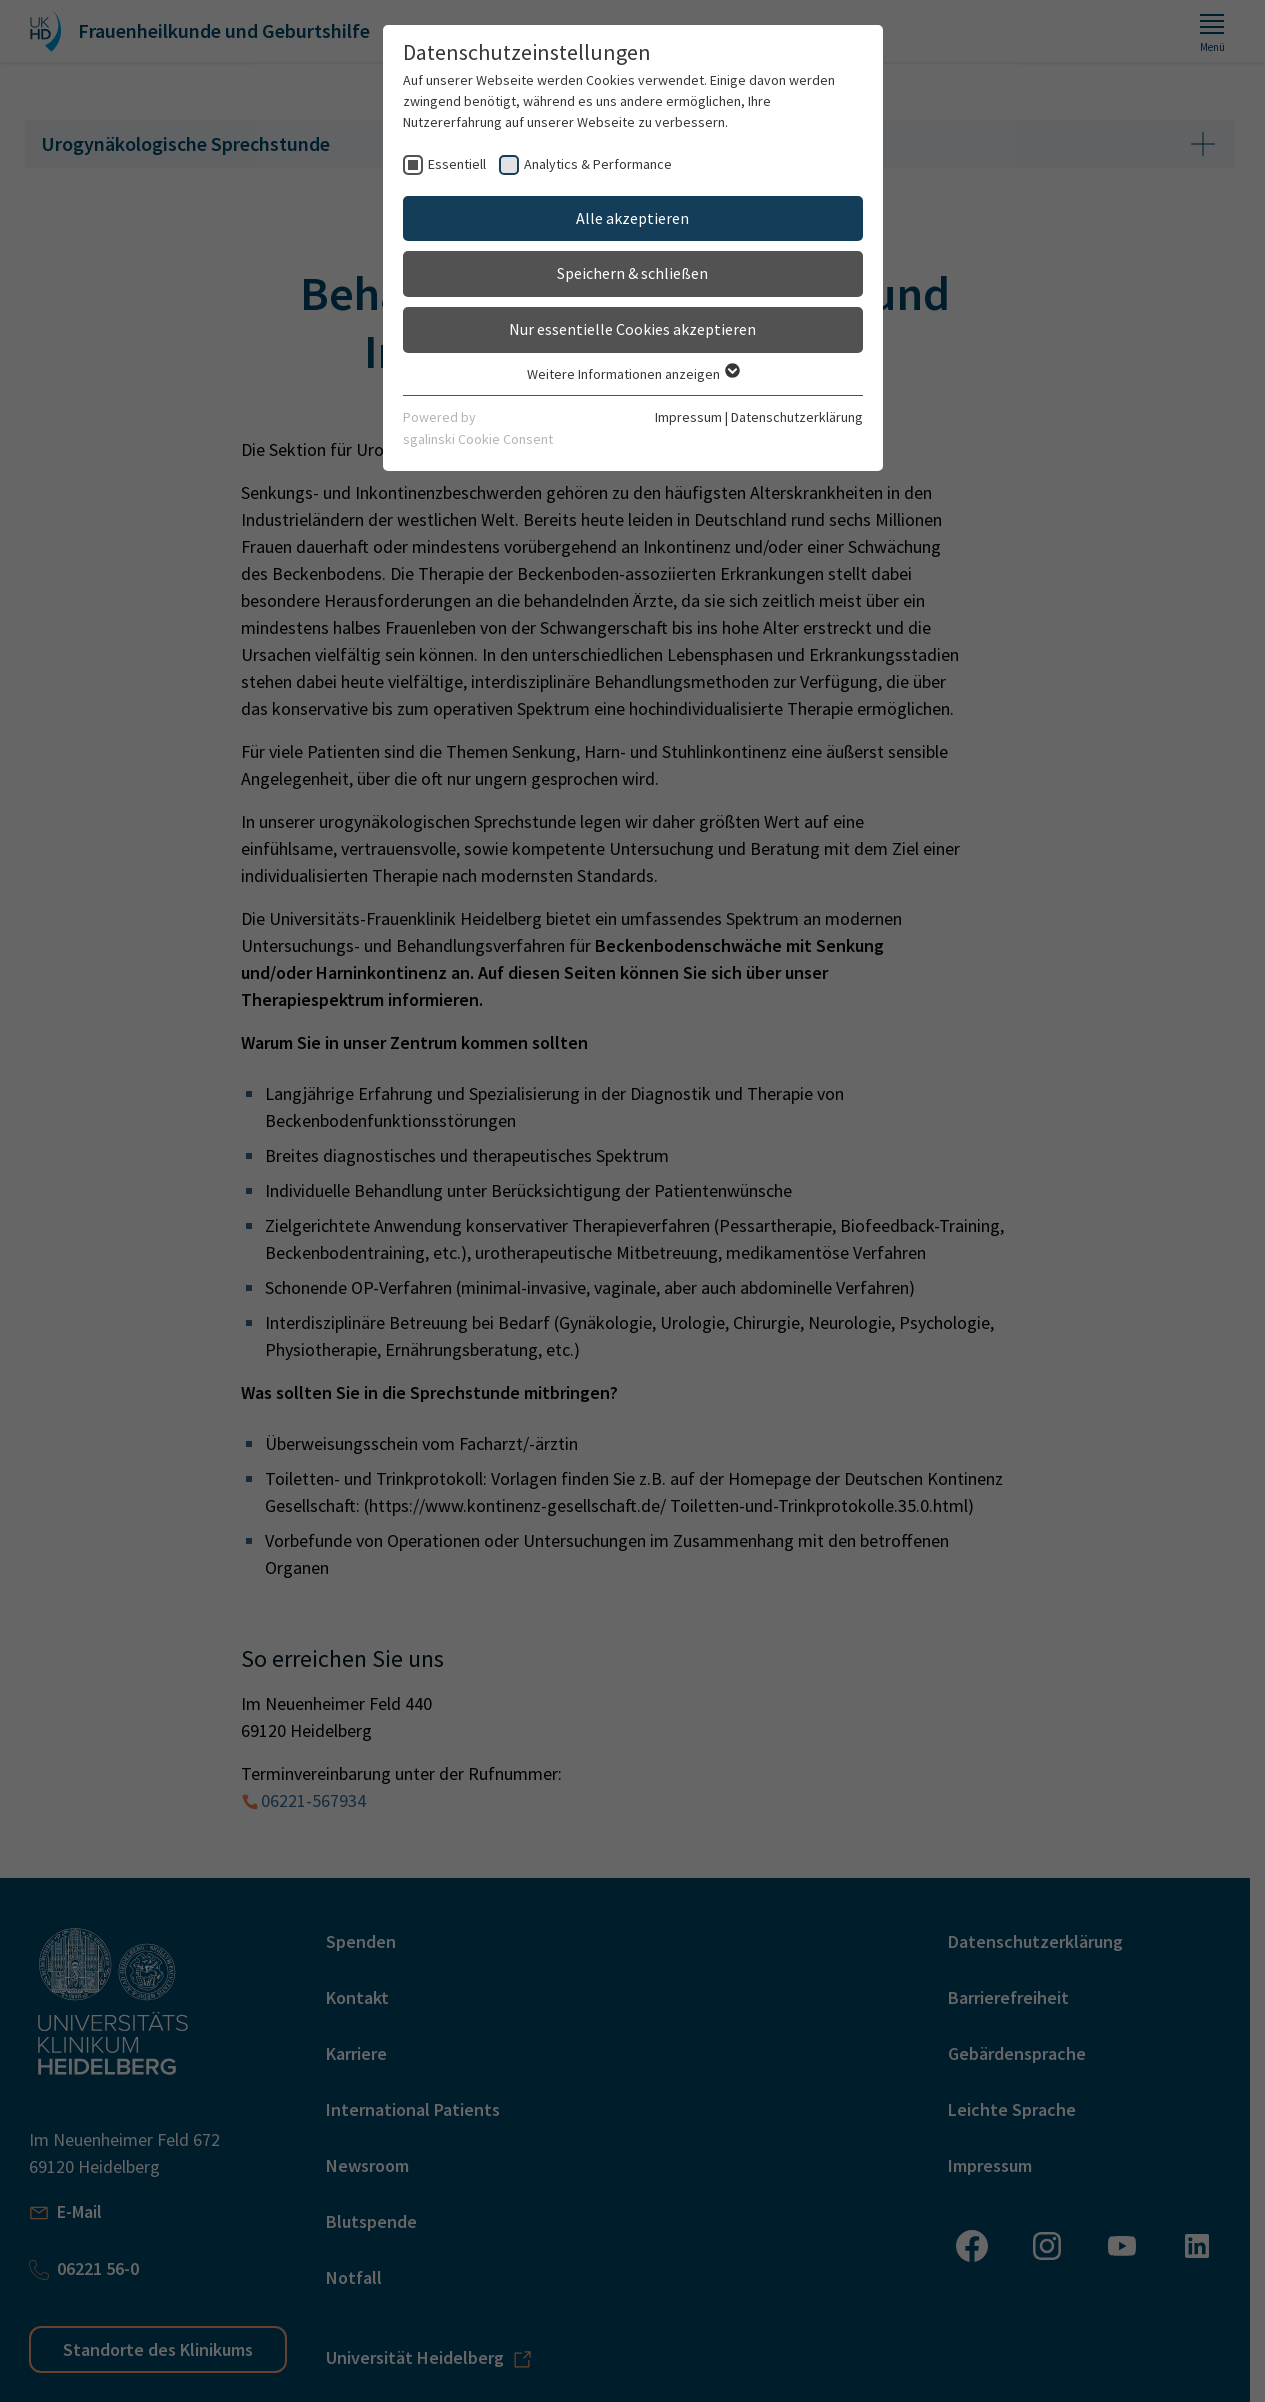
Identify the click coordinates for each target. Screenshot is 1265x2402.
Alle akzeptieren (632, 218)
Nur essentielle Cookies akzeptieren (632, 329)
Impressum (688, 417)
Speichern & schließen (632, 273)
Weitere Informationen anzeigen (632, 374)
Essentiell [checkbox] (457, 164)
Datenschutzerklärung (797, 417)
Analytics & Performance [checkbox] (598, 164)
